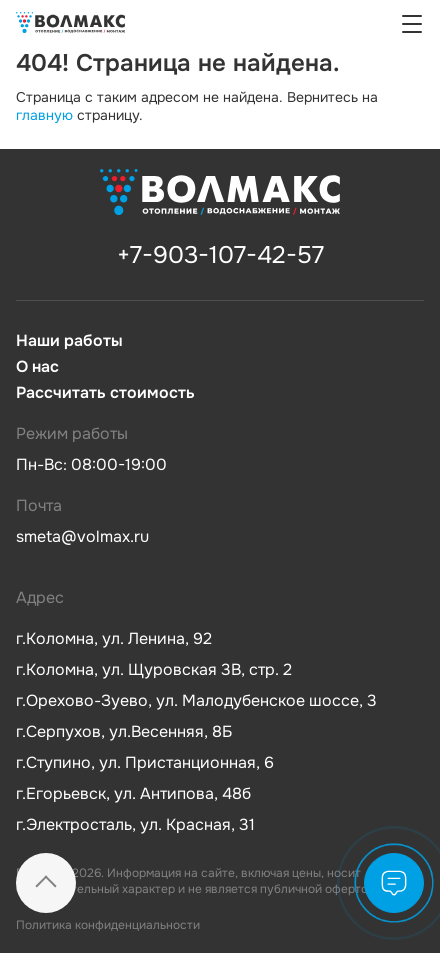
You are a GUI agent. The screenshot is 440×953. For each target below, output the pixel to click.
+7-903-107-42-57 (220, 255)
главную (44, 115)
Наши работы (69, 341)
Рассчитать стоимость (105, 393)
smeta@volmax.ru (82, 536)
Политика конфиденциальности (108, 925)
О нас (37, 367)
